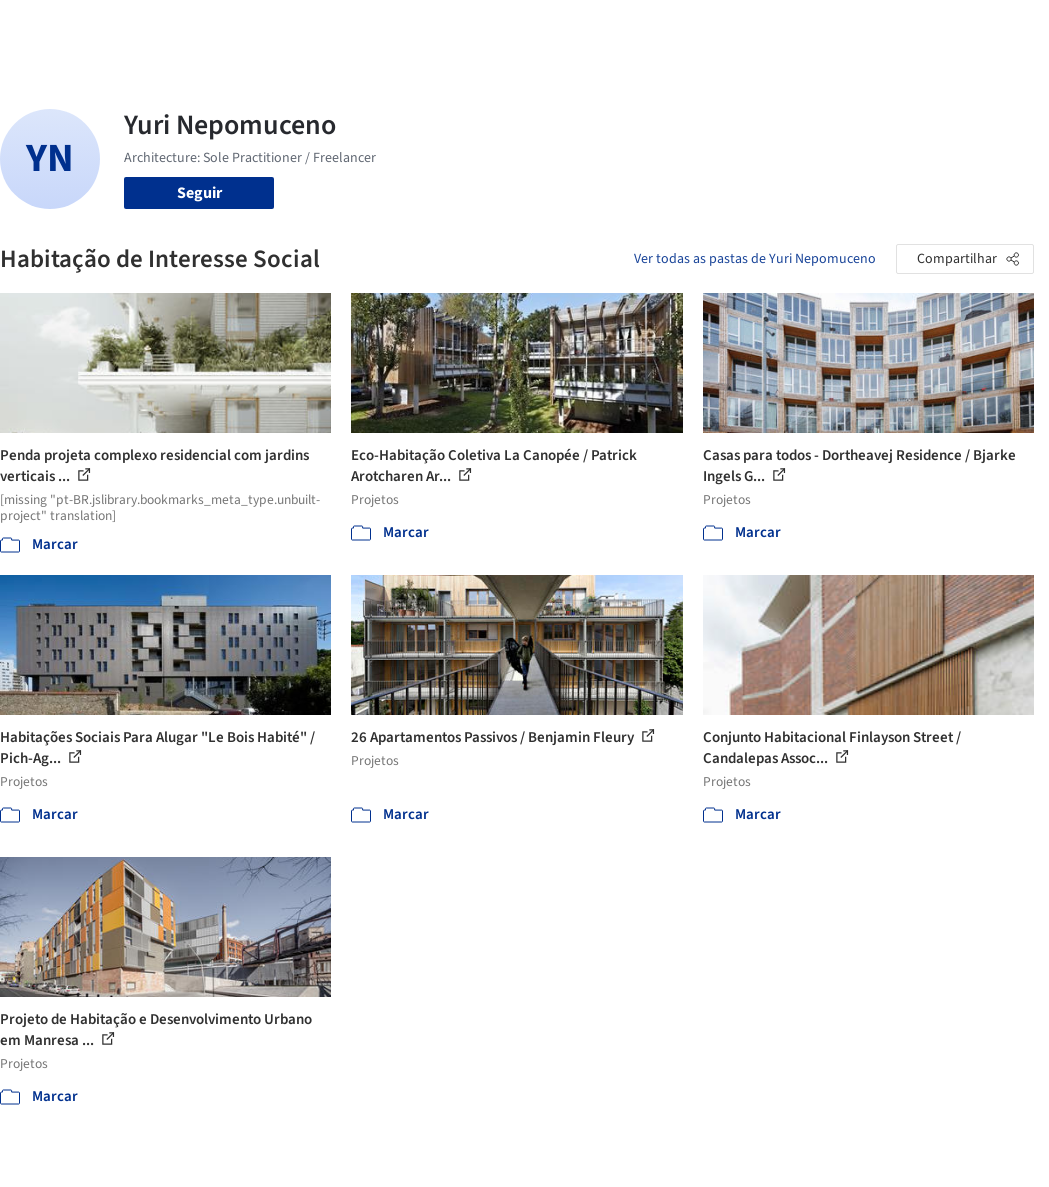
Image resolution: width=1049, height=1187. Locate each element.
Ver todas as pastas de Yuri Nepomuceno (755, 259)
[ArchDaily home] (52, 28)
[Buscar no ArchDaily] (231, 28)
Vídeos (697, 28)
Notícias (634, 28)
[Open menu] (998, 28)
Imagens (446, 28)
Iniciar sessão (802, 28)
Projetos (376, 28)
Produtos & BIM (540, 28)
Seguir (199, 193)
